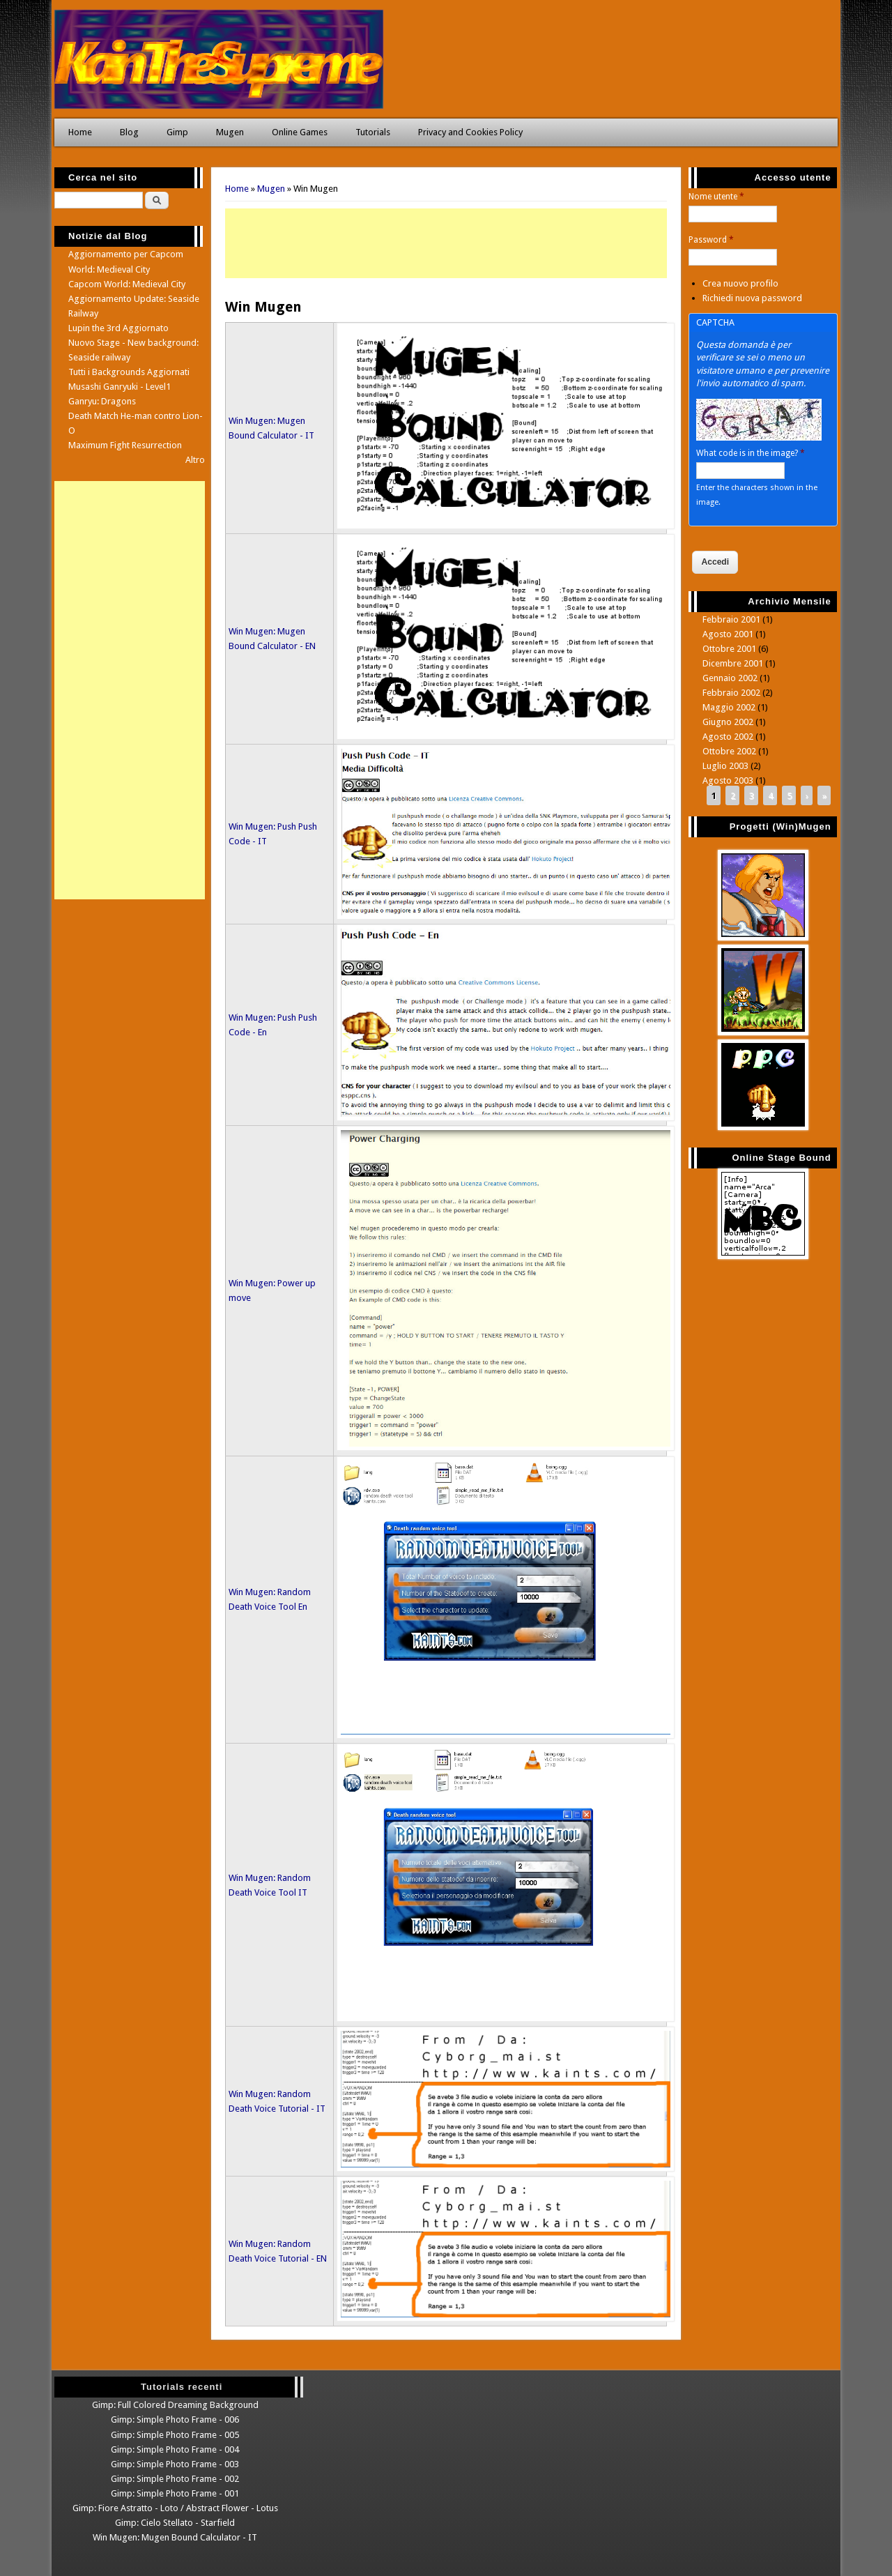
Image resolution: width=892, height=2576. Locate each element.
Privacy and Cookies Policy (470, 132)
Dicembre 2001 (732, 663)
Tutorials (372, 132)
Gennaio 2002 (730, 678)
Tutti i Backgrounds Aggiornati (129, 372)
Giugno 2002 (727, 722)
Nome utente (716, 196)
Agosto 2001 (727, 634)
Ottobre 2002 (729, 751)
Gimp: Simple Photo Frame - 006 (175, 2419)
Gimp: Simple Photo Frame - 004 (175, 2449)
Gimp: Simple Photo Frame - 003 (175, 2464)
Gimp (177, 132)
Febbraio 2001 (731, 619)
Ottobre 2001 (729, 648)
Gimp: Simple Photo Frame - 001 (175, 2493)
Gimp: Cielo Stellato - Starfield (175, 2522)
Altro (195, 460)
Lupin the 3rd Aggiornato (118, 328)
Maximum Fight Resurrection (125, 445)
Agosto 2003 (727, 780)
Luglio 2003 (725, 766)
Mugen (230, 132)
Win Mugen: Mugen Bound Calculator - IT (175, 2537)
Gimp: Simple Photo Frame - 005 (175, 2435)
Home (80, 132)
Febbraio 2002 (731, 692)
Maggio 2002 (728, 707)
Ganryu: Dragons (102, 401)
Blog (129, 132)
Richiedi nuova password (752, 298)
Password (711, 240)
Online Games (300, 132)
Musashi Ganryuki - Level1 (119, 386)
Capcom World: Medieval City (126, 284)
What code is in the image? (750, 453)
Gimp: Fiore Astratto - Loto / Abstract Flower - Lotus (175, 2508)
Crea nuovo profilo (740, 283)
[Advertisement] (446, 243)
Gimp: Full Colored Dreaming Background (175, 2405)
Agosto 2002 (727, 736)
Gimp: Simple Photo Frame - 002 (175, 2479)
